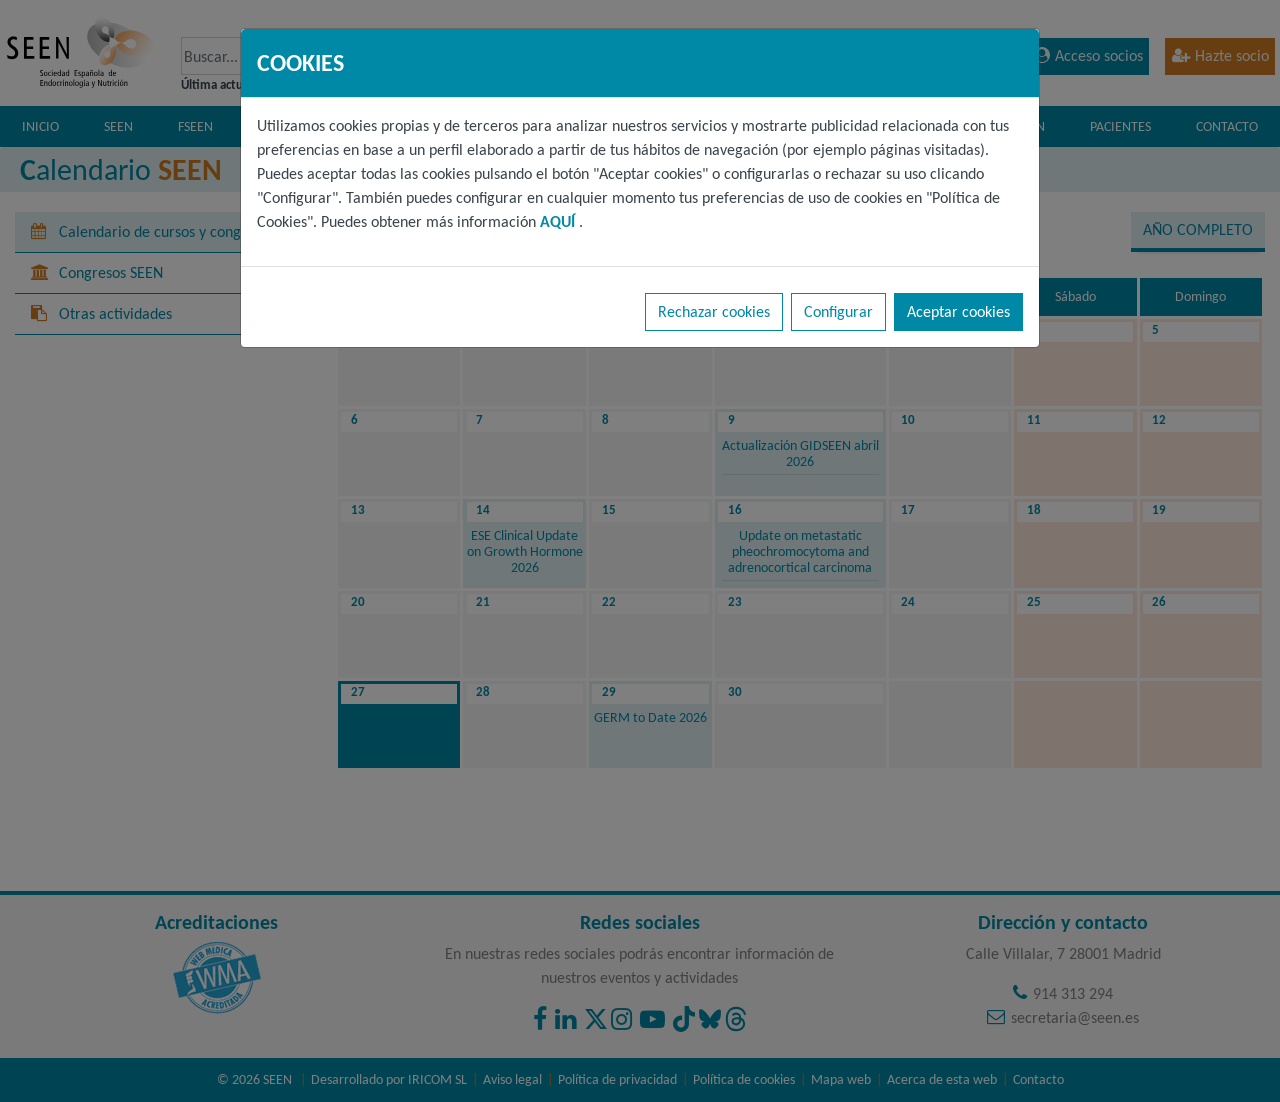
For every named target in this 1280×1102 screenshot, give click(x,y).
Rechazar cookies (714, 311)
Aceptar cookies (958, 311)
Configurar (838, 311)
